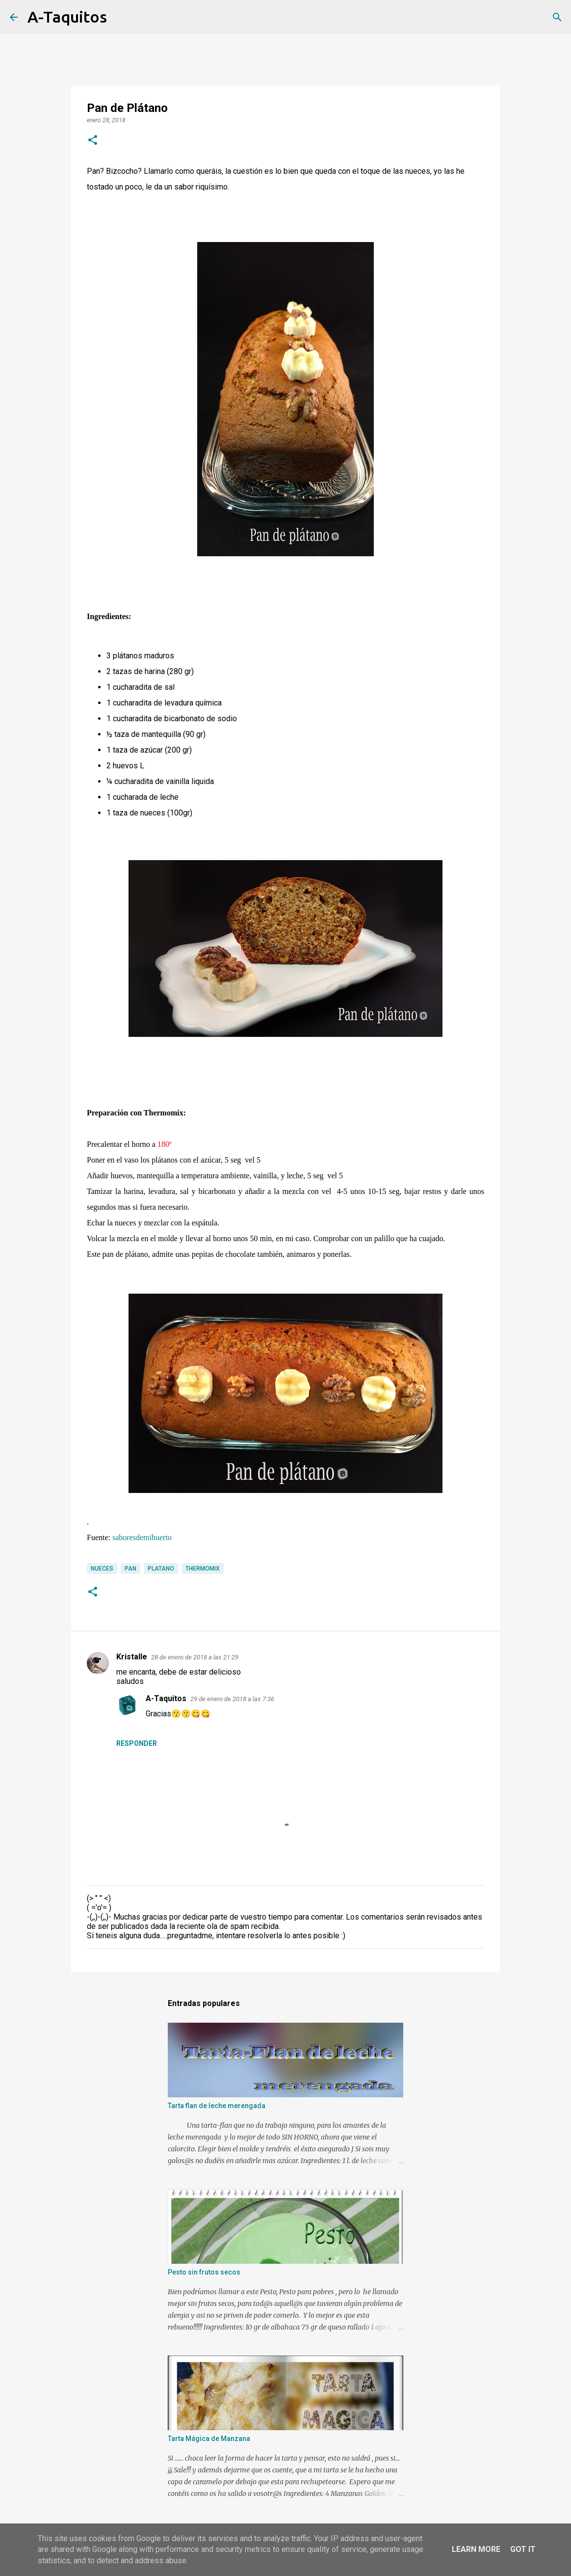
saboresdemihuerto (142, 1537)
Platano (161, 1568)
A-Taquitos (67, 17)
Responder (136, 1743)
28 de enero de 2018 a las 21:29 (194, 1657)
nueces (102, 1568)
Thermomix (202, 1568)
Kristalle (131, 1656)
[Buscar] (121, 17)
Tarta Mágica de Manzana (209, 2438)
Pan (130, 1568)
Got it (523, 2549)
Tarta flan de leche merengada (216, 2106)
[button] (93, 141)
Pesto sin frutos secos (204, 2272)
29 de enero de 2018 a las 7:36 (232, 1699)
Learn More (476, 2549)
